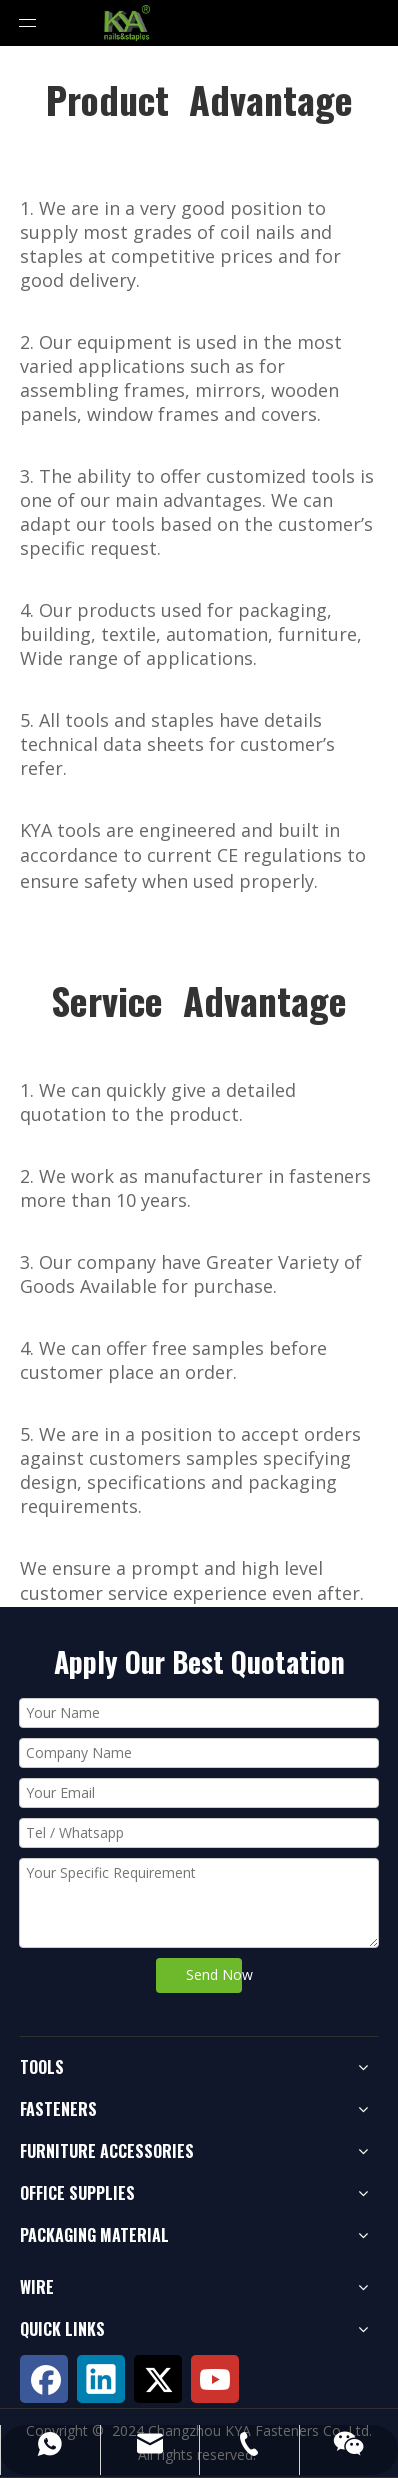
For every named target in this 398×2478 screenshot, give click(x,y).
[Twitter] (158, 2379)
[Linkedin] (101, 2379)
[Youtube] (215, 2379)
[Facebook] (44, 2379)
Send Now (214, 1974)
